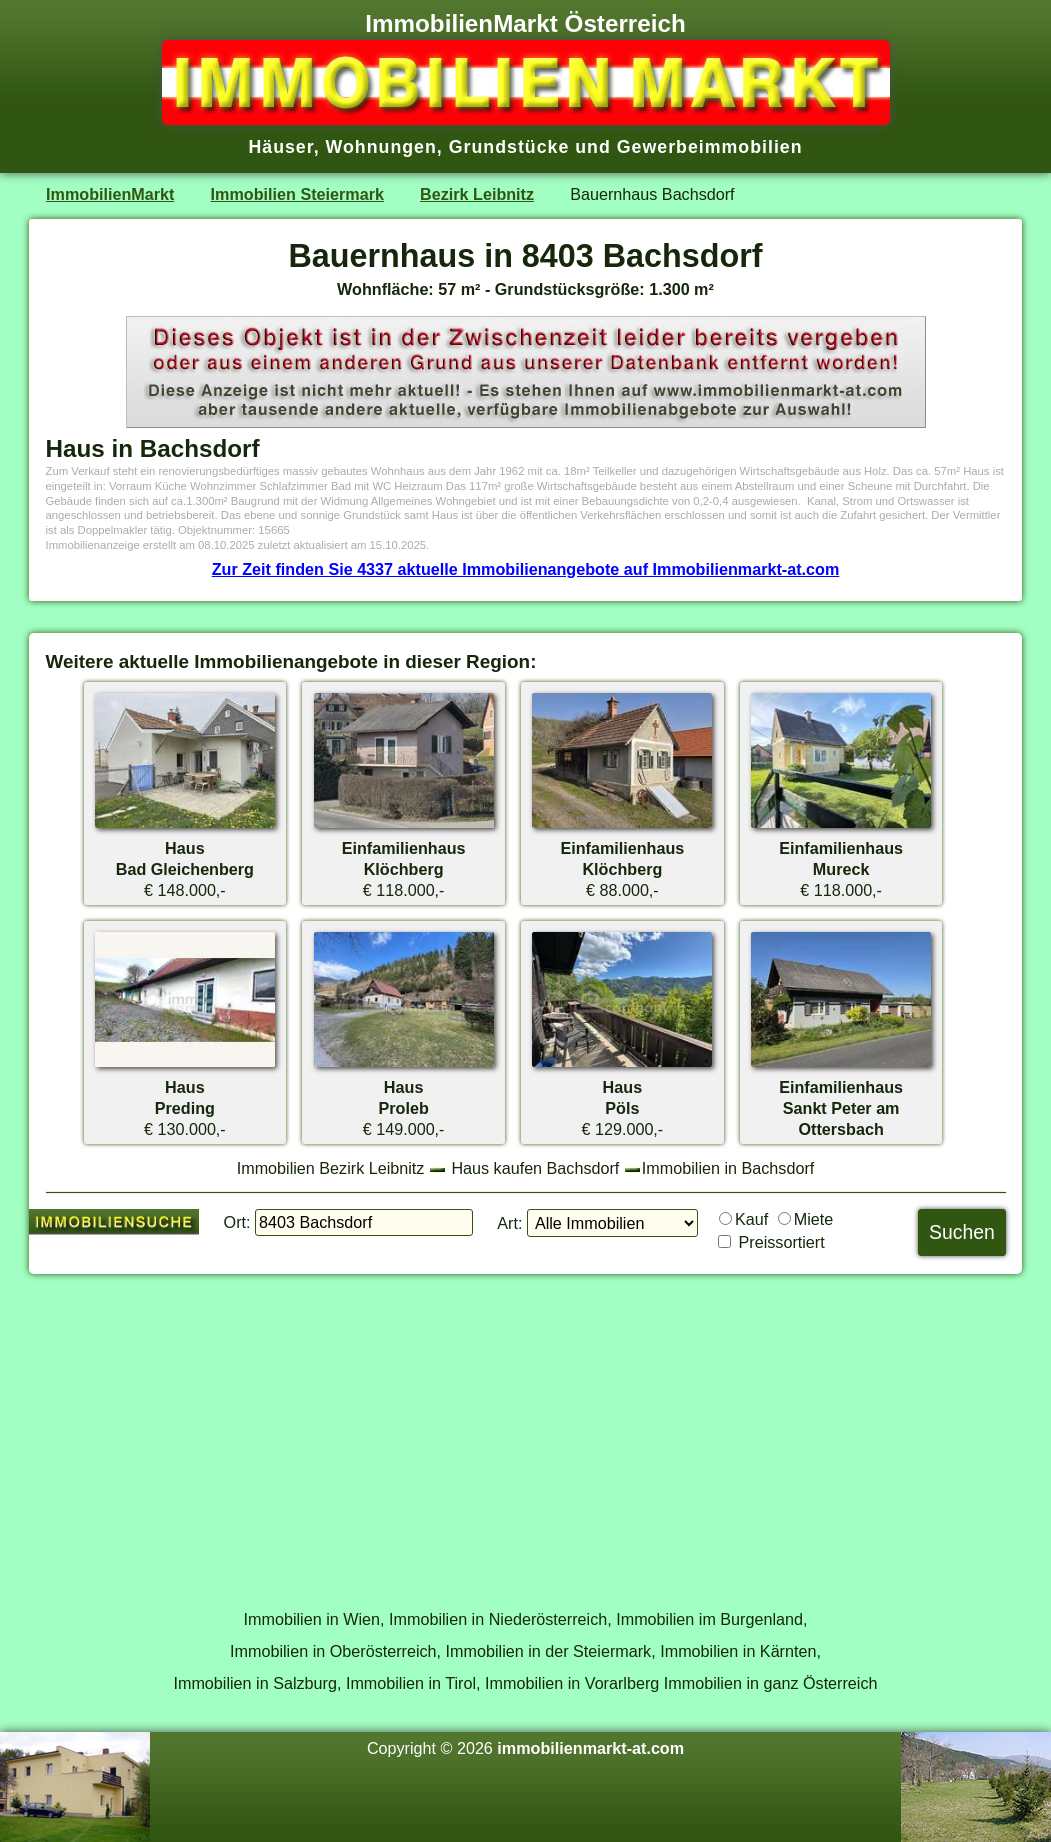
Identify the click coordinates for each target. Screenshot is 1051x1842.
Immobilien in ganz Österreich (771, 1683)
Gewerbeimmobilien (710, 147)
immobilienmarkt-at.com (590, 1748)
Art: (509, 1223)
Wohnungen (381, 147)
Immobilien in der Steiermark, (551, 1651)
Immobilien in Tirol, (413, 1683)
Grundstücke (509, 147)
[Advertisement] (526, 1430)
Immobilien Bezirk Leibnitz (331, 1168)
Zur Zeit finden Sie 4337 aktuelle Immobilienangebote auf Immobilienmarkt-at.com (526, 569)
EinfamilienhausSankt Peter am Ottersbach (841, 1108)
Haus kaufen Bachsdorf (535, 1168)
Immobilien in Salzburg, (257, 1683)
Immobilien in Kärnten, (740, 1651)
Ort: (237, 1222)
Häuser (280, 147)
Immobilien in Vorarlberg (572, 1683)
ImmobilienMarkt (110, 194)
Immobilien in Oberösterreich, (335, 1651)
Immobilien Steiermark (297, 194)
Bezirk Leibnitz (477, 194)
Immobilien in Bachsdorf (728, 1168)
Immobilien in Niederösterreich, (500, 1619)
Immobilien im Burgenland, (711, 1619)
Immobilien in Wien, (314, 1619)
